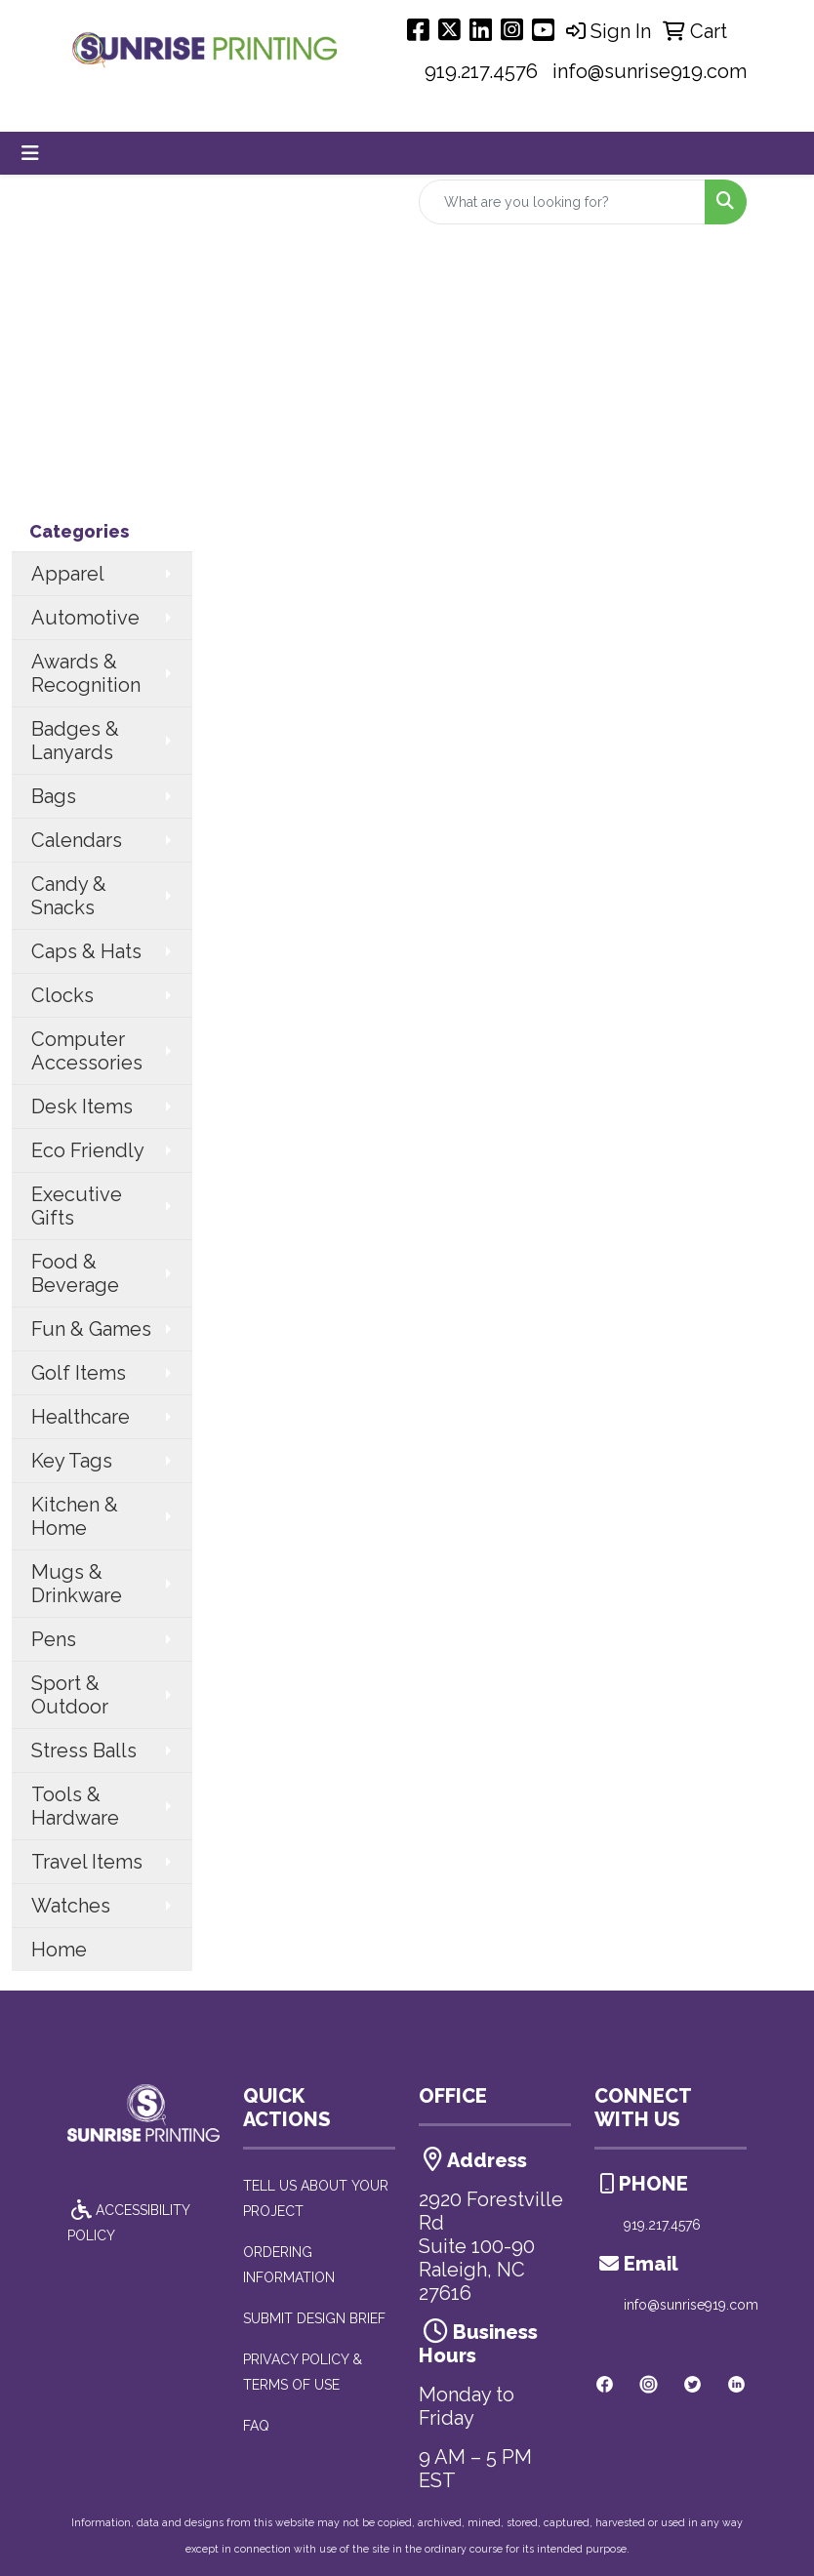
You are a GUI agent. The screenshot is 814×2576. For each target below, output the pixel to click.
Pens (53, 1639)
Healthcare (80, 1417)
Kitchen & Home (74, 1516)
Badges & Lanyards (75, 740)
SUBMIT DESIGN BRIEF (314, 2318)
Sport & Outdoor (69, 1694)
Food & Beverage (75, 1273)
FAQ (256, 2426)
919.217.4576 (481, 71)
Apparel (67, 573)
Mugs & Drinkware (76, 1583)
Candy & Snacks (68, 895)
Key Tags (71, 1460)
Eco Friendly (87, 1150)
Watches (70, 1905)
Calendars (76, 840)
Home (59, 1949)
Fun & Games (91, 1329)
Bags (53, 796)
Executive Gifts (76, 1206)
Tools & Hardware (75, 1806)
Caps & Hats (86, 951)
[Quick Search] (562, 202)
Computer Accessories (86, 1050)
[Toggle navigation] (30, 153)
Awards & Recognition (86, 673)
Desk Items (82, 1106)
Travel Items (86, 1861)
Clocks (62, 995)
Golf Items (78, 1373)
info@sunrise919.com (649, 71)
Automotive (85, 617)
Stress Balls (84, 1750)
